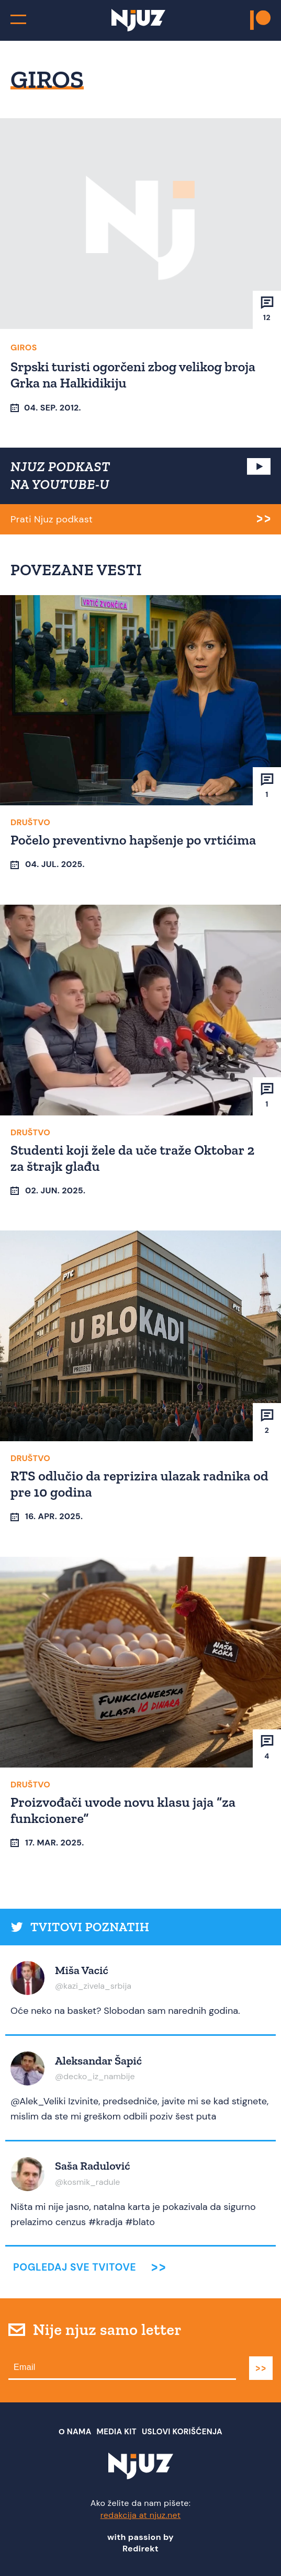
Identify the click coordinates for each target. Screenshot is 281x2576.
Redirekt (140, 2548)
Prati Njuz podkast (51, 519)
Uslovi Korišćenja (182, 2431)
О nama (75, 2431)
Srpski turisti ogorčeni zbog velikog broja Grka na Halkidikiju (132, 374)
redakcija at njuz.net (140, 2515)
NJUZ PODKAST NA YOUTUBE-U (60, 475)
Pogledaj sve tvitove (74, 2267)
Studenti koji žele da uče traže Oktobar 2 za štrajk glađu (132, 1158)
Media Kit (117, 2431)
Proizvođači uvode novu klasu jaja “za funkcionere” (122, 1810)
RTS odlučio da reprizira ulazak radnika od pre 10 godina (139, 1483)
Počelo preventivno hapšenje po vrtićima (133, 839)
